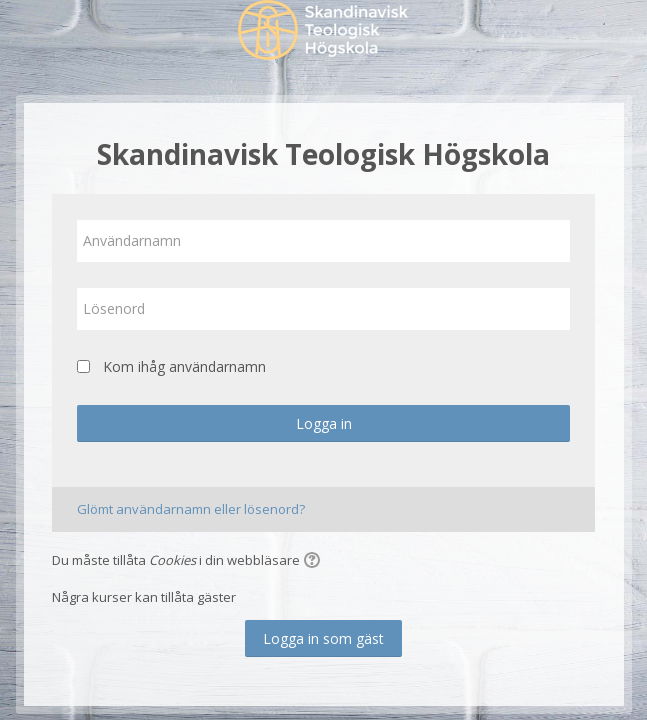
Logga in (324, 423)
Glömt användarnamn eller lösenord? (191, 509)
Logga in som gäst (323, 638)
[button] (315, 562)
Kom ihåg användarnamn (184, 366)
